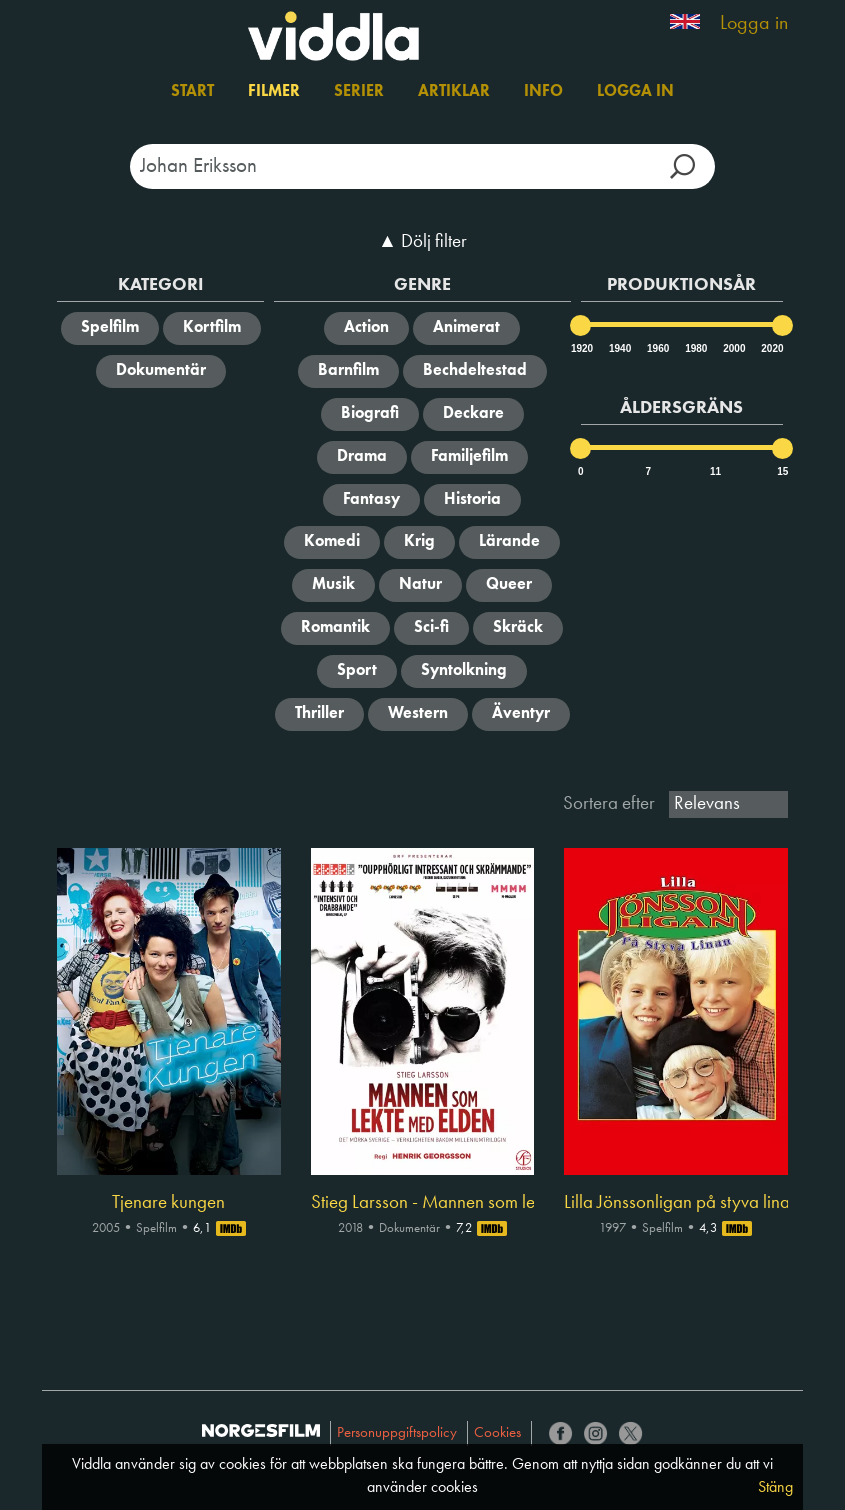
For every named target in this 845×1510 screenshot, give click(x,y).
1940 (619, 348)
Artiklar (454, 92)
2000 (733, 348)
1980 (695, 348)
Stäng (775, 1488)
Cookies (497, 1433)
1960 (657, 348)
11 (715, 471)
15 (782, 471)
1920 (581, 348)
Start (192, 92)
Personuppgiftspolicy (397, 1433)
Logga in (754, 24)
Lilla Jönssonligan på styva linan (675, 1203)
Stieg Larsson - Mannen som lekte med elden (422, 1203)
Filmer (274, 92)
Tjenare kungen (168, 1203)
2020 (771, 348)
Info (543, 92)
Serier (359, 92)
